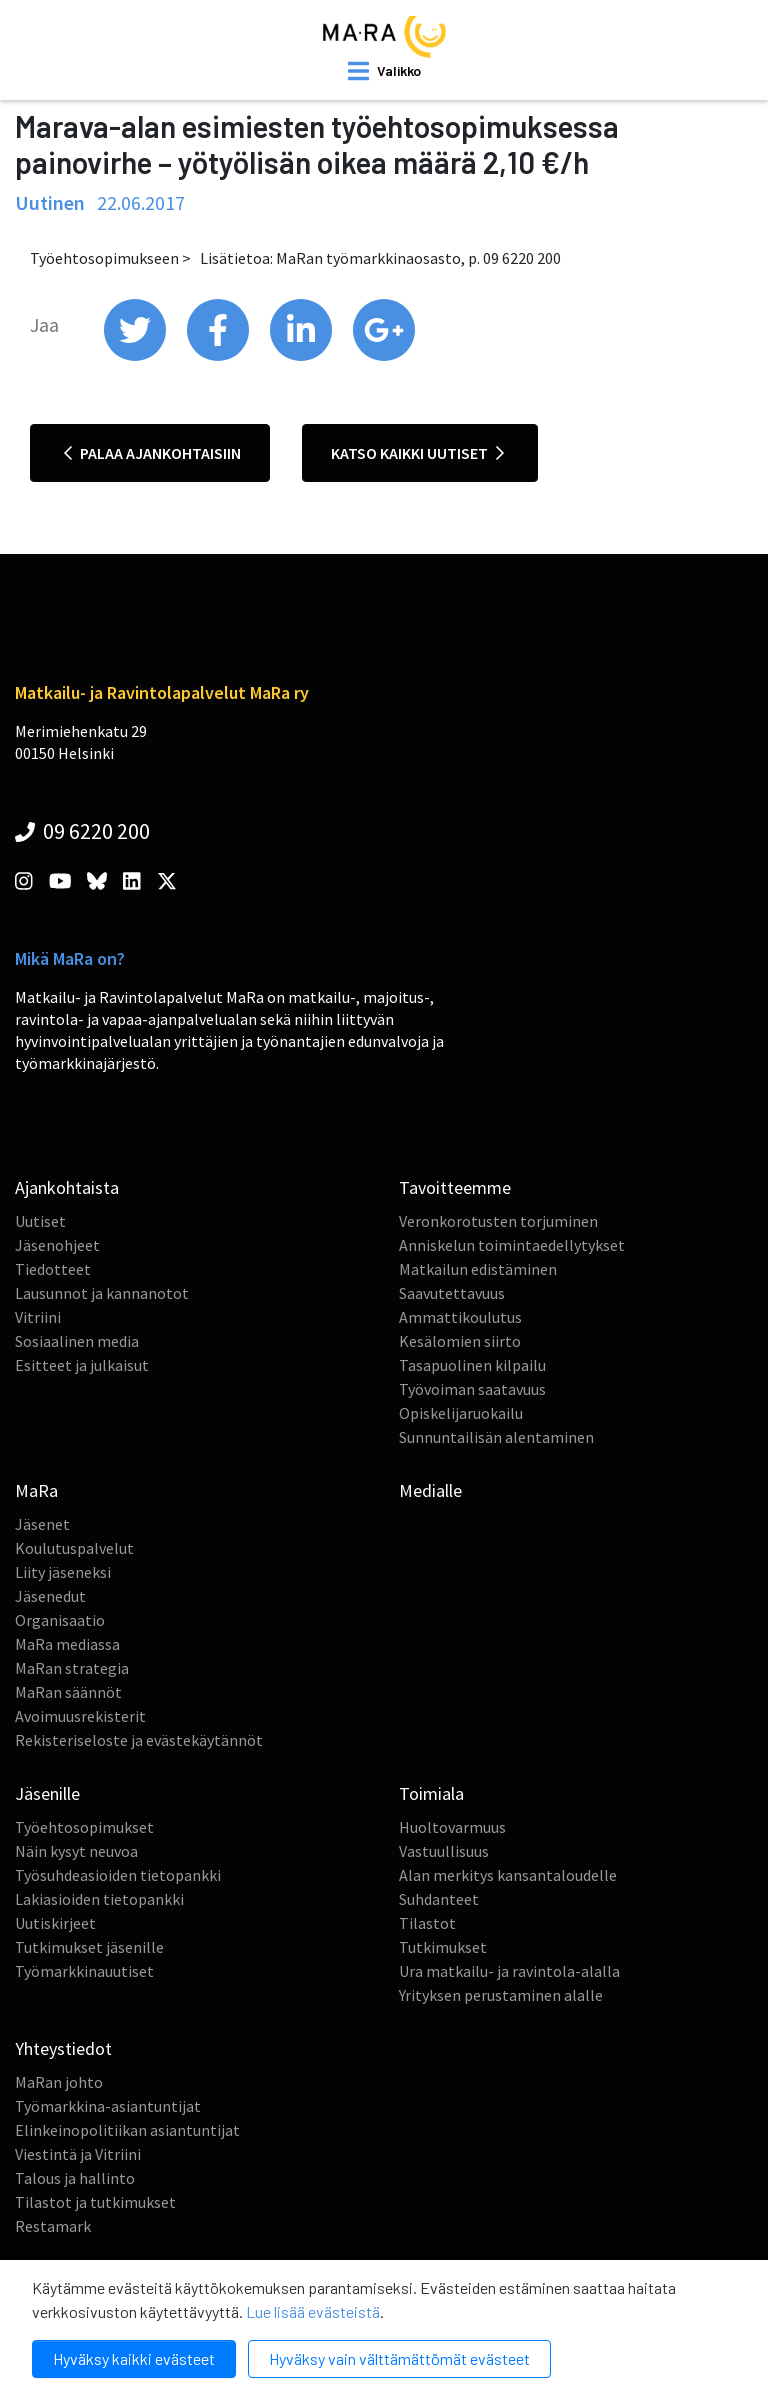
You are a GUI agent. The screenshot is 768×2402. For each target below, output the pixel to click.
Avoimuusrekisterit (80, 1716)
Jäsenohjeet (57, 1245)
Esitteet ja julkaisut (82, 1365)
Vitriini (38, 1317)
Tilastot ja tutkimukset (95, 2202)
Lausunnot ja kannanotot (102, 1293)
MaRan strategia (72, 1668)
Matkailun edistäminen (478, 1269)
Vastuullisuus (444, 1851)
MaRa (36, 1490)
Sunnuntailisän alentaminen (496, 1437)
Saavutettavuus (452, 1293)
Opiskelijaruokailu (461, 1413)
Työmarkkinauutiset (84, 1971)
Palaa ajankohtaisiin (152, 453)
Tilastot (427, 1923)
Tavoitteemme (455, 1187)
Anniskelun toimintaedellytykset (512, 1245)
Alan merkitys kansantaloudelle (508, 1875)
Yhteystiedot (63, 2048)
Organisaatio (60, 1620)
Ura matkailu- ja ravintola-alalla (509, 1971)
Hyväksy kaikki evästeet (134, 2358)
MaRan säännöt (68, 1692)
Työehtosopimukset (84, 1827)
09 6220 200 (82, 831)
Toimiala (431, 1793)
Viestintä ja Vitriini (78, 2154)
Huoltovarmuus (452, 1827)
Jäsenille (47, 1793)
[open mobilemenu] (384, 71)
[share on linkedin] (302, 356)
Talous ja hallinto (75, 2178)
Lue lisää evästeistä (313, 2311)
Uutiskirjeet (55, 1923)
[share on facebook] (219, 356)
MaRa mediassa (67, 1644)
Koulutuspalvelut (74, 1548)
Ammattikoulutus (460, 1317)
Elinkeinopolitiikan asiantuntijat (127, 2130)
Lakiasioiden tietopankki (99, 1899)
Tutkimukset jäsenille (89, 1947)
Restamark (53, 2226)
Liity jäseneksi (63, 1572)
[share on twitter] (136, 356)
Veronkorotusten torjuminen (498, 1221)
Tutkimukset (443, 1947)
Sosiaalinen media (77, 1341)
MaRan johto (59, 2082)
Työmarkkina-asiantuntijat (108, 2106)
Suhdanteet (439, 1899)
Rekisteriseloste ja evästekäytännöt (139, 1740)
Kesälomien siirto (460, 1341)
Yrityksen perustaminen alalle (501, 1995)
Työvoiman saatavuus (472, 1389)
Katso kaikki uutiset (417, 453)
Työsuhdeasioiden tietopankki (118, 1875)
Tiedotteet (53, 1269)
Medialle (430, 1490)
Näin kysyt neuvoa (76, 1851)
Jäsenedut (50, 1596)
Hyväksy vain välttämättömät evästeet (399, 2358)
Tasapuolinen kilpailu (472, 1365)
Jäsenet (42, 1524)
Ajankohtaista (67, 1187)
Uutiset (40, 1221)
